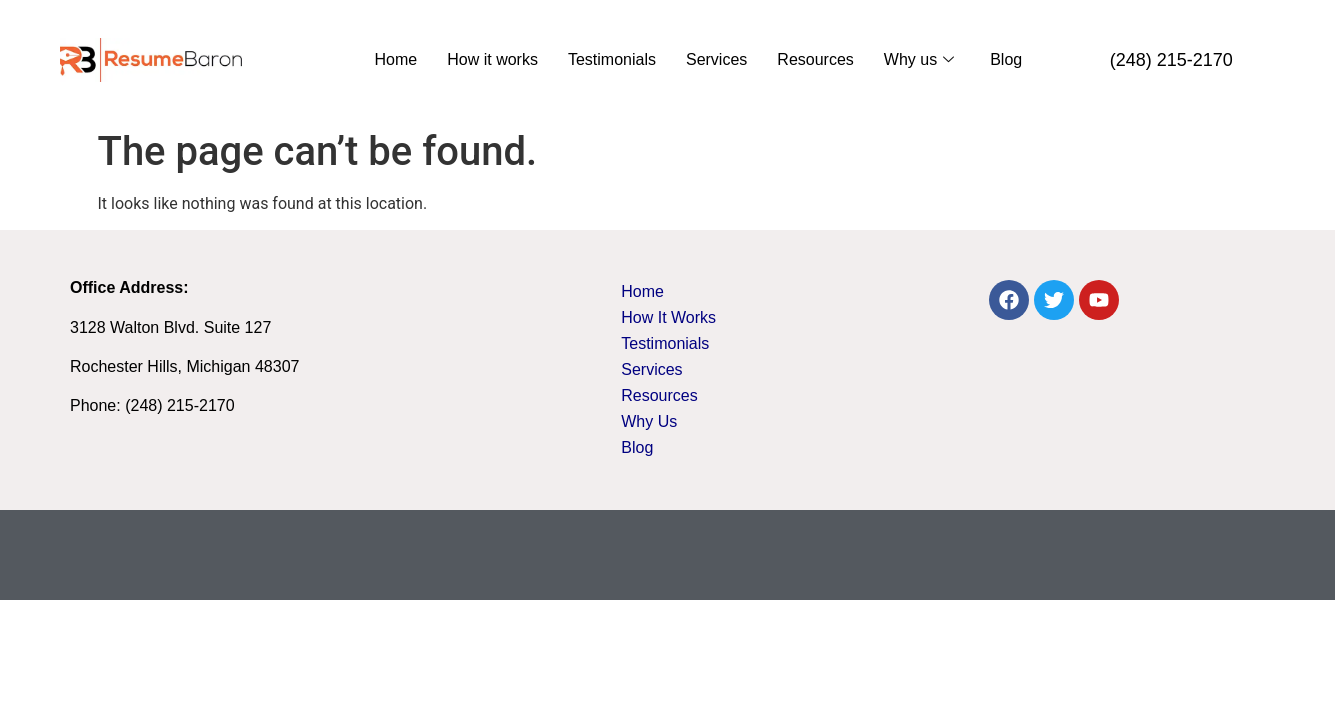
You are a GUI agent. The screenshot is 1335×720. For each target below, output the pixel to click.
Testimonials (612, 59)
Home (396, 59)
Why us (919, 59)
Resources (815, 59)
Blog (1006, 59)
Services (716, 59)
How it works (492, 59)
